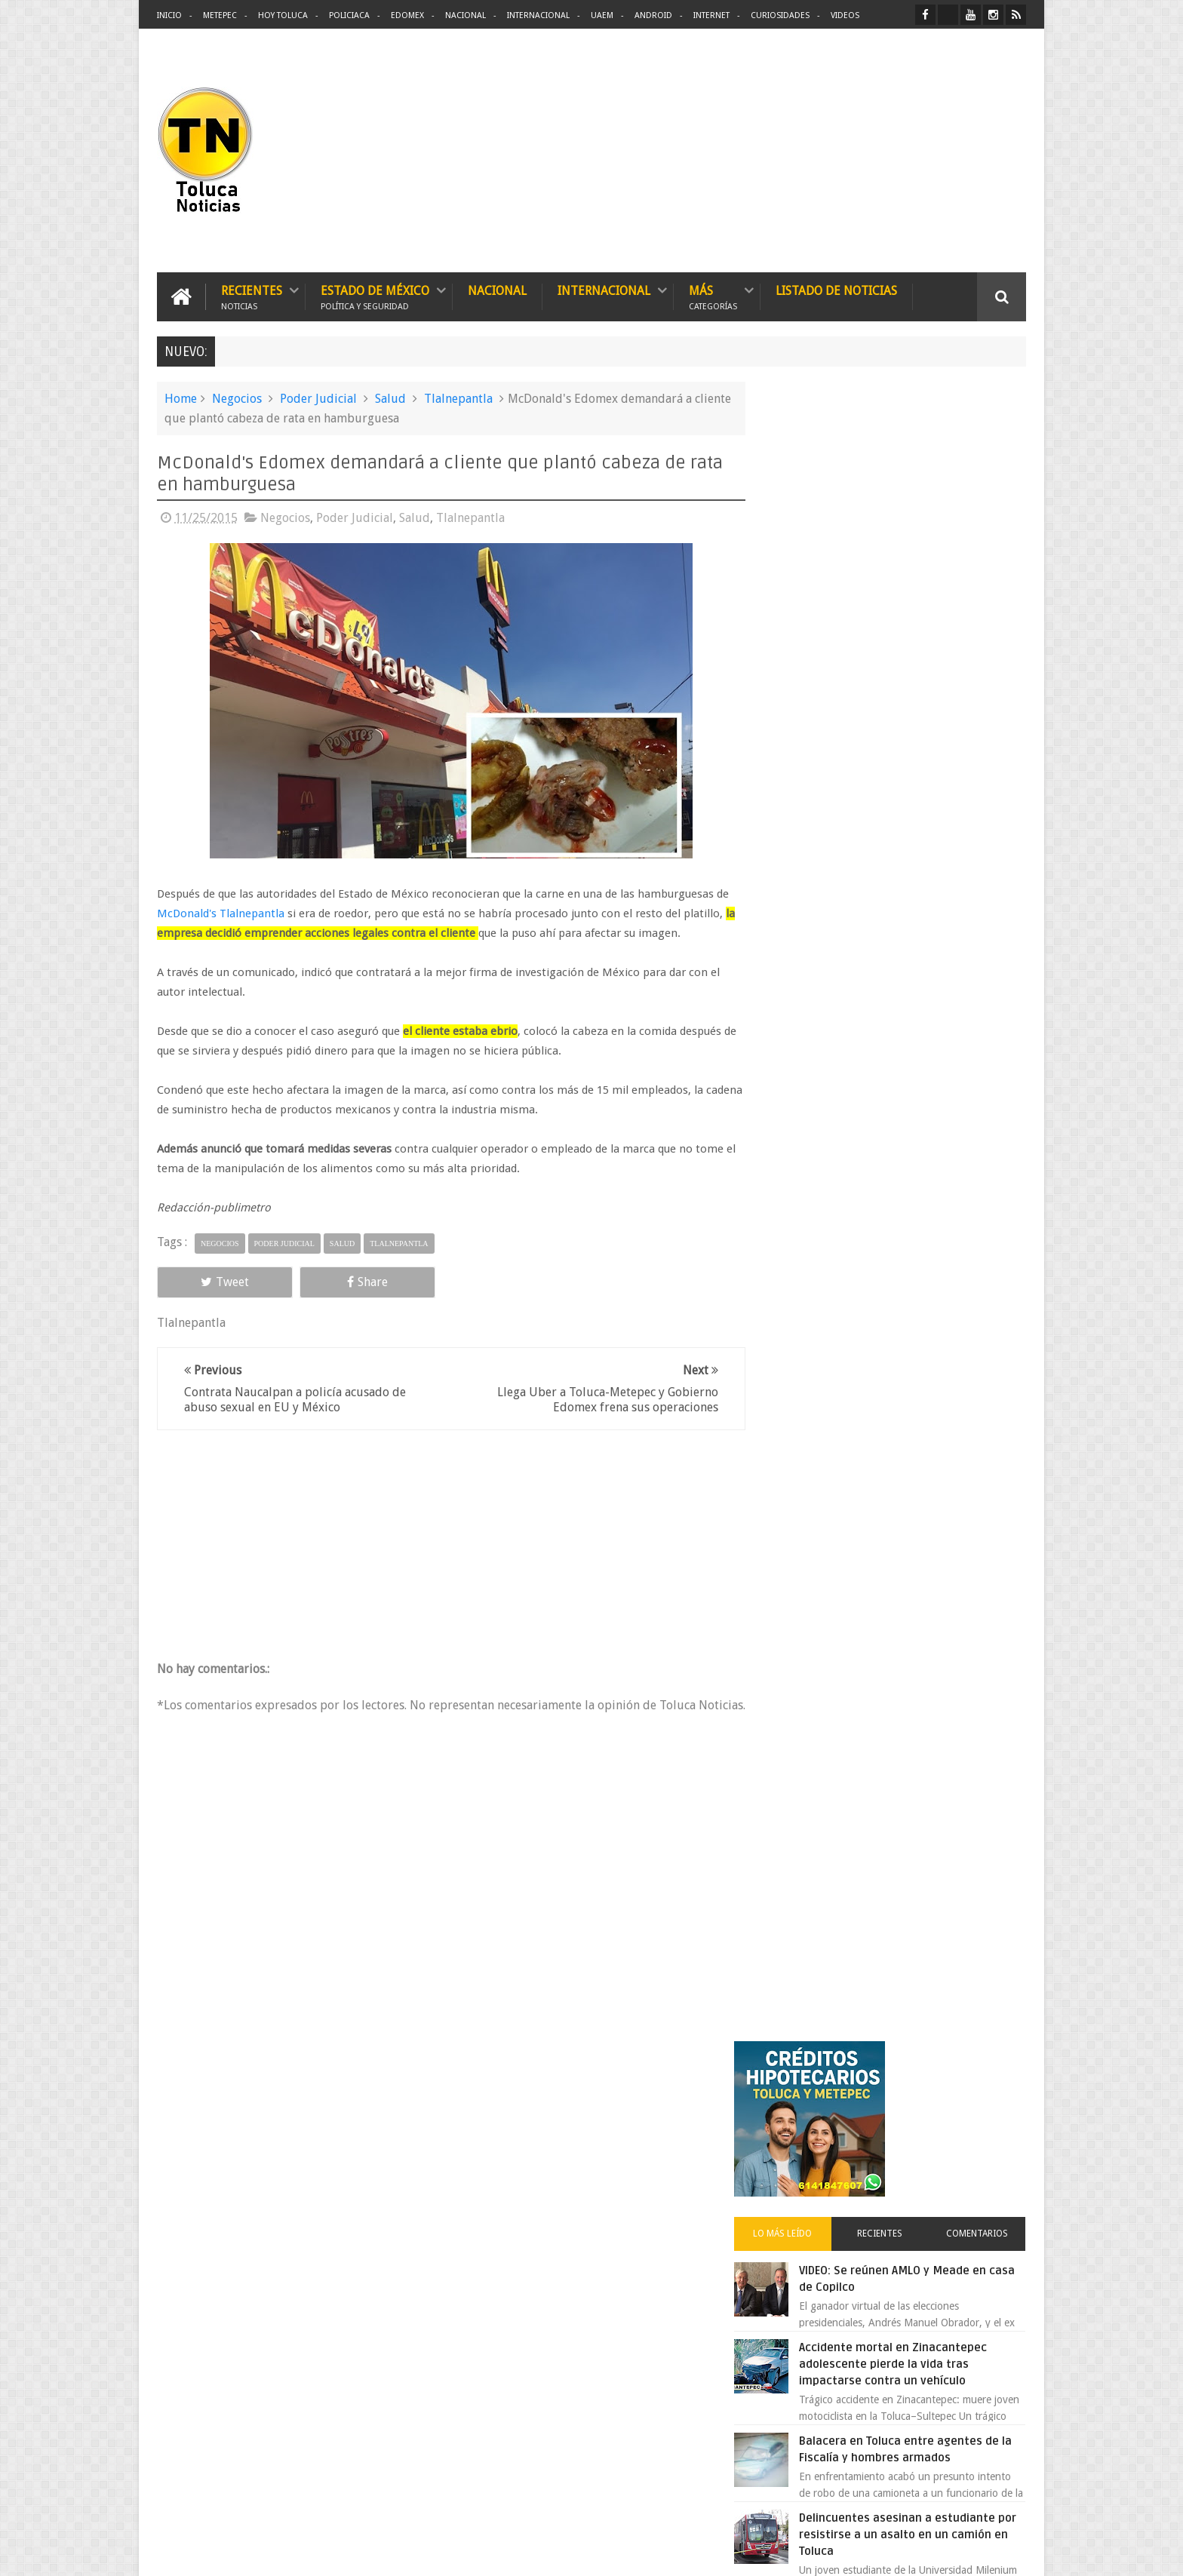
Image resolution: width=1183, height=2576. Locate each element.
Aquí (1013, 2552)
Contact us (988, 2094)
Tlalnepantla (458, 398)
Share (327, 1281)
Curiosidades (780, 15)
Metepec (220, 15)
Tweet (211, 1281)
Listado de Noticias (836, 290)
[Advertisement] (899, 150)
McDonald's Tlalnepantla (220, 913)
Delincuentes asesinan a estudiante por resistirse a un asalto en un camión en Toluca (913, 884)
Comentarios (982, 584)
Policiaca (349, 15)
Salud (390, 398)
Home (180, 398)
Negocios (237, 398)
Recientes (251, 296)
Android (653, 15)
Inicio (169, 15)
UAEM (602, 15)
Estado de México (375, 296)
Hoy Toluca (283, 15)
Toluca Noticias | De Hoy (348, 2552)
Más (713, 296)
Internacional (538, 15)
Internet (711, 15)
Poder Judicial (318, 398)
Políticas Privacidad (894, 2552)
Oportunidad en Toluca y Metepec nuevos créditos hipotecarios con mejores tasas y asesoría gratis (922, 1148)
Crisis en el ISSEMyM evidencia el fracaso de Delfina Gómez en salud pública (925, 1055)
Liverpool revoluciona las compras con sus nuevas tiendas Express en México (925, 1242)
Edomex (407, 15)
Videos (845, 15)
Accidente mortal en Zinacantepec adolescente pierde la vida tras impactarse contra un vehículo (925, 714)
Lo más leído (808, 584)
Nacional (465, 15)
